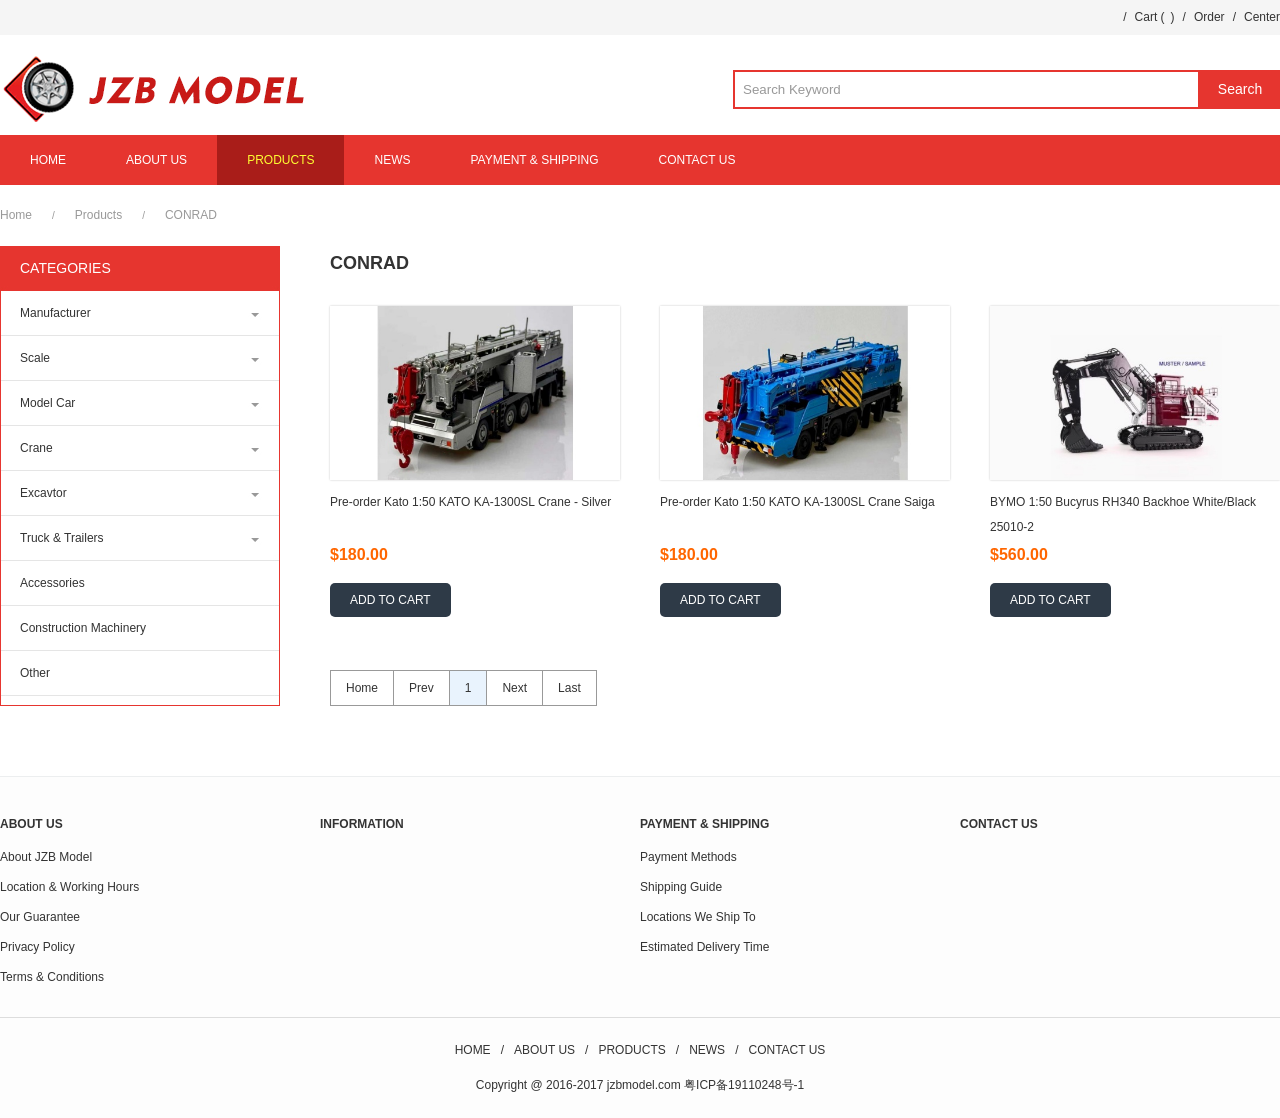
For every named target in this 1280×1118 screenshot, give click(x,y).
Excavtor (43, 493)
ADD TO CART (390, 600)
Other (35, 673)
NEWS (392, 160)
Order (1209, 17)
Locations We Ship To (698, 917)
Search (1240, 89)
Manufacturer (55, 313)
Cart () (1155, 17)
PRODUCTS (280, 160)
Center (1262, 17)
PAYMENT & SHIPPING (534, 160)
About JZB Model (46, 857)
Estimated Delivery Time (704, 947)
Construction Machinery (83, 628)
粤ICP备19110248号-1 (744, 1085)
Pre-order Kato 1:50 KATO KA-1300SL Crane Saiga (797, 502)
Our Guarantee (40, 917)
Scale (35, 358)
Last (569, 688)
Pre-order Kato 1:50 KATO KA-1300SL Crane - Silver (470, 502)
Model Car (47, 403)
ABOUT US (156, 160)
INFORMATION (362, 824)
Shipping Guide (681, 887)
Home (16, 215)
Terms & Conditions (52, 977)
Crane (36, 448)
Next (514, 688)
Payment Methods (688, 857)
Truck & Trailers (62, 538)
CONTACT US (697, 160)
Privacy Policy (37, 947)
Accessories (52, 583)
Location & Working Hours (69, 887)
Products (98, 215)
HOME (48, 160)
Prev (421, 688)
